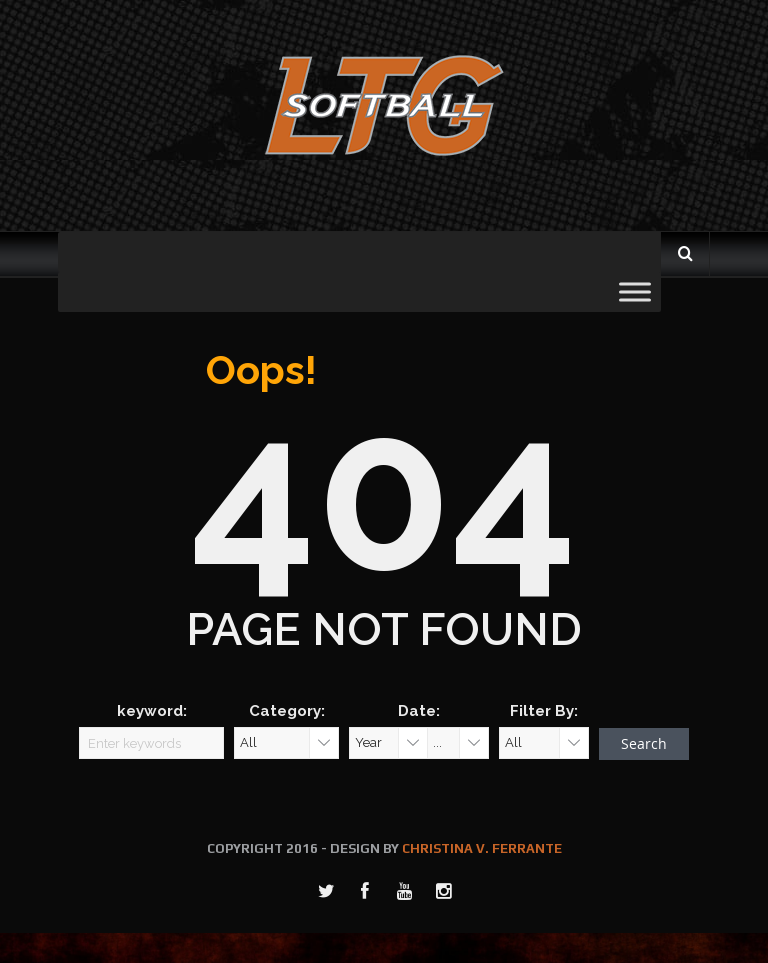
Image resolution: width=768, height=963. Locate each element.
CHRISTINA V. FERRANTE (482, 848)
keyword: (152, 711)
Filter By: (544, 711)
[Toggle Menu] (635, 291)
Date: (419, 711)
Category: (287, 711)
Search (644, 743)
